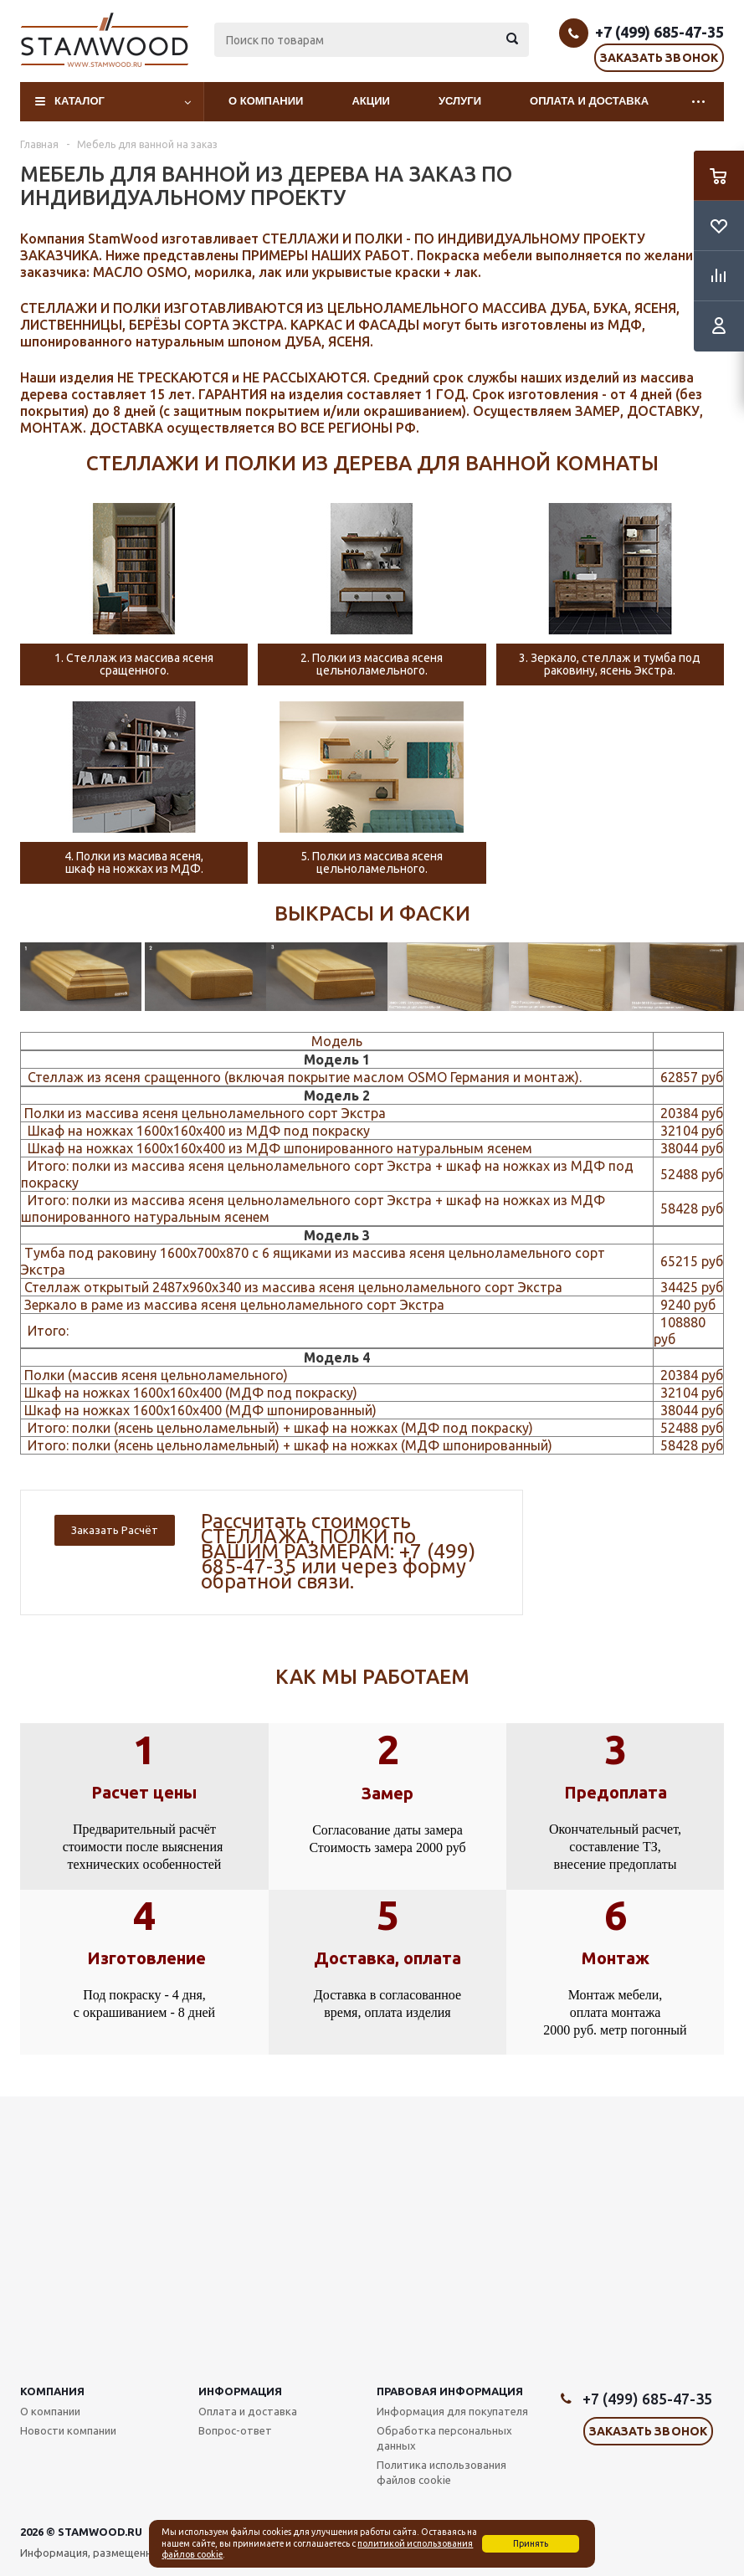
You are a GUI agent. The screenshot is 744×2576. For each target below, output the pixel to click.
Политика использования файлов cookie (441, 2472)
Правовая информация (450, 2391)
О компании (265, 101)
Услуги (460, 101)
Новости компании (68, 2430)
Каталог (79, 101)
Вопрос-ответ (235, 2430)
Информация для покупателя (452, 2411)
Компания (52, 2391)
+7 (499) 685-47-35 (659, 31)
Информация (240, 2391)
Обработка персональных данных (444, 2438)
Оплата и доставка (589, 101)
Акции (370, 101)
